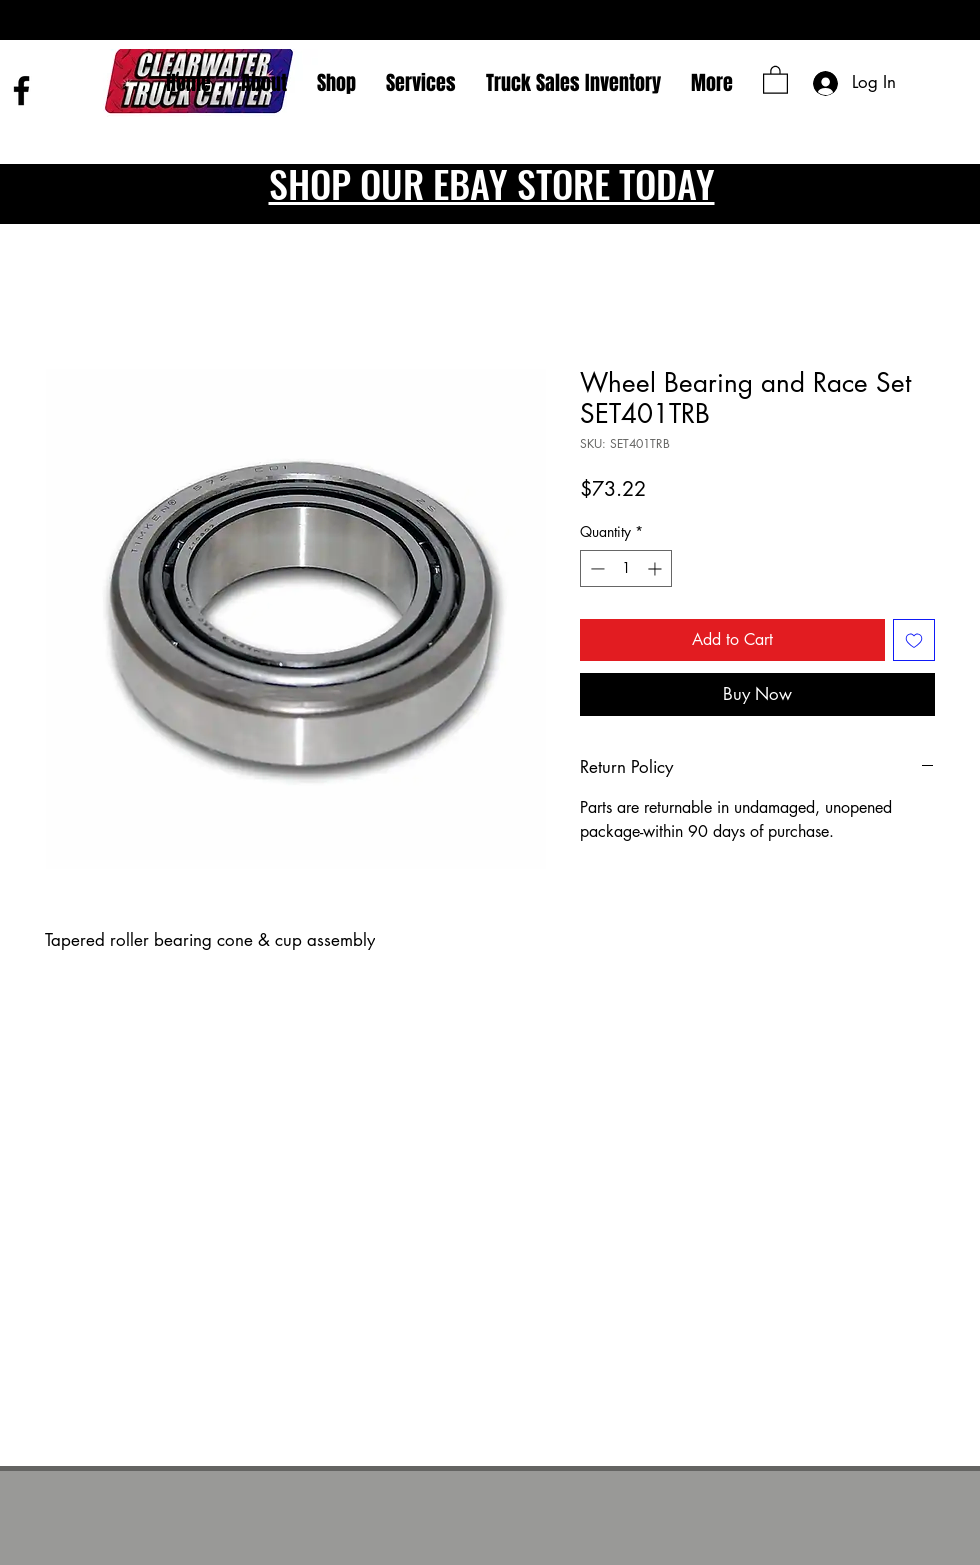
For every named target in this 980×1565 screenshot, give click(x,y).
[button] (775, 79)
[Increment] (656, 568)
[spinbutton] (626, 568)
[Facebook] (21, 90)
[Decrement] (595, 568)
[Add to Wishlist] (914, 640)
